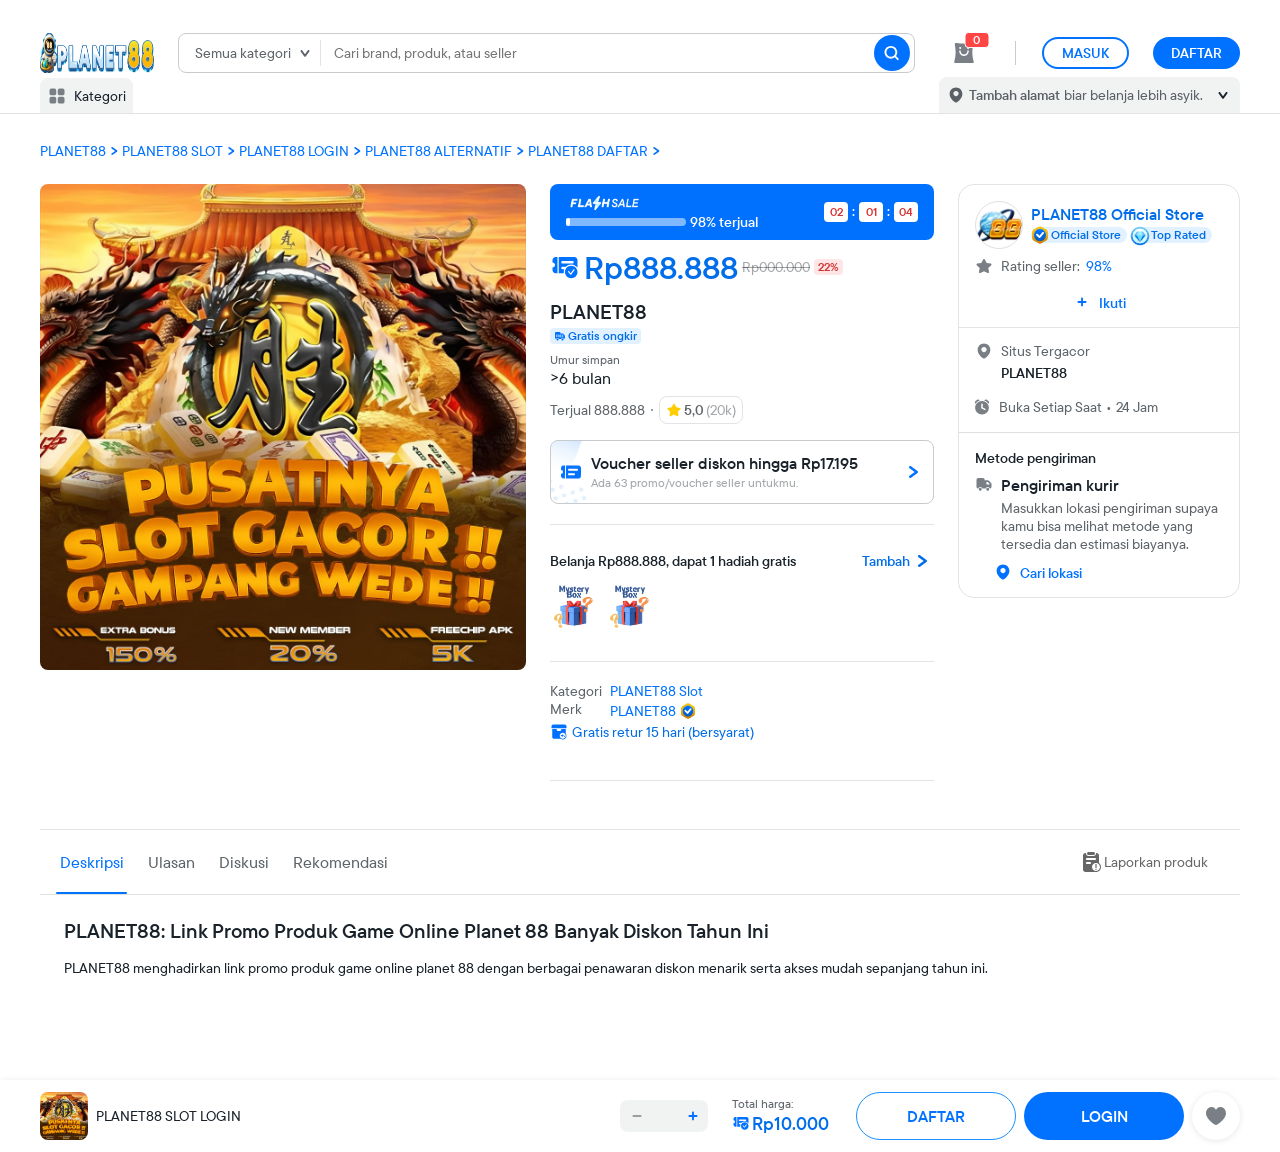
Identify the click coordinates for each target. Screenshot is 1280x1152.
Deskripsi (92, 862)
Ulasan (171, 862)
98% (1099, 266)
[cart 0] (964, 53)
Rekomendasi (340, 862)
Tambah (898, 561)
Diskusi (244, 862)
